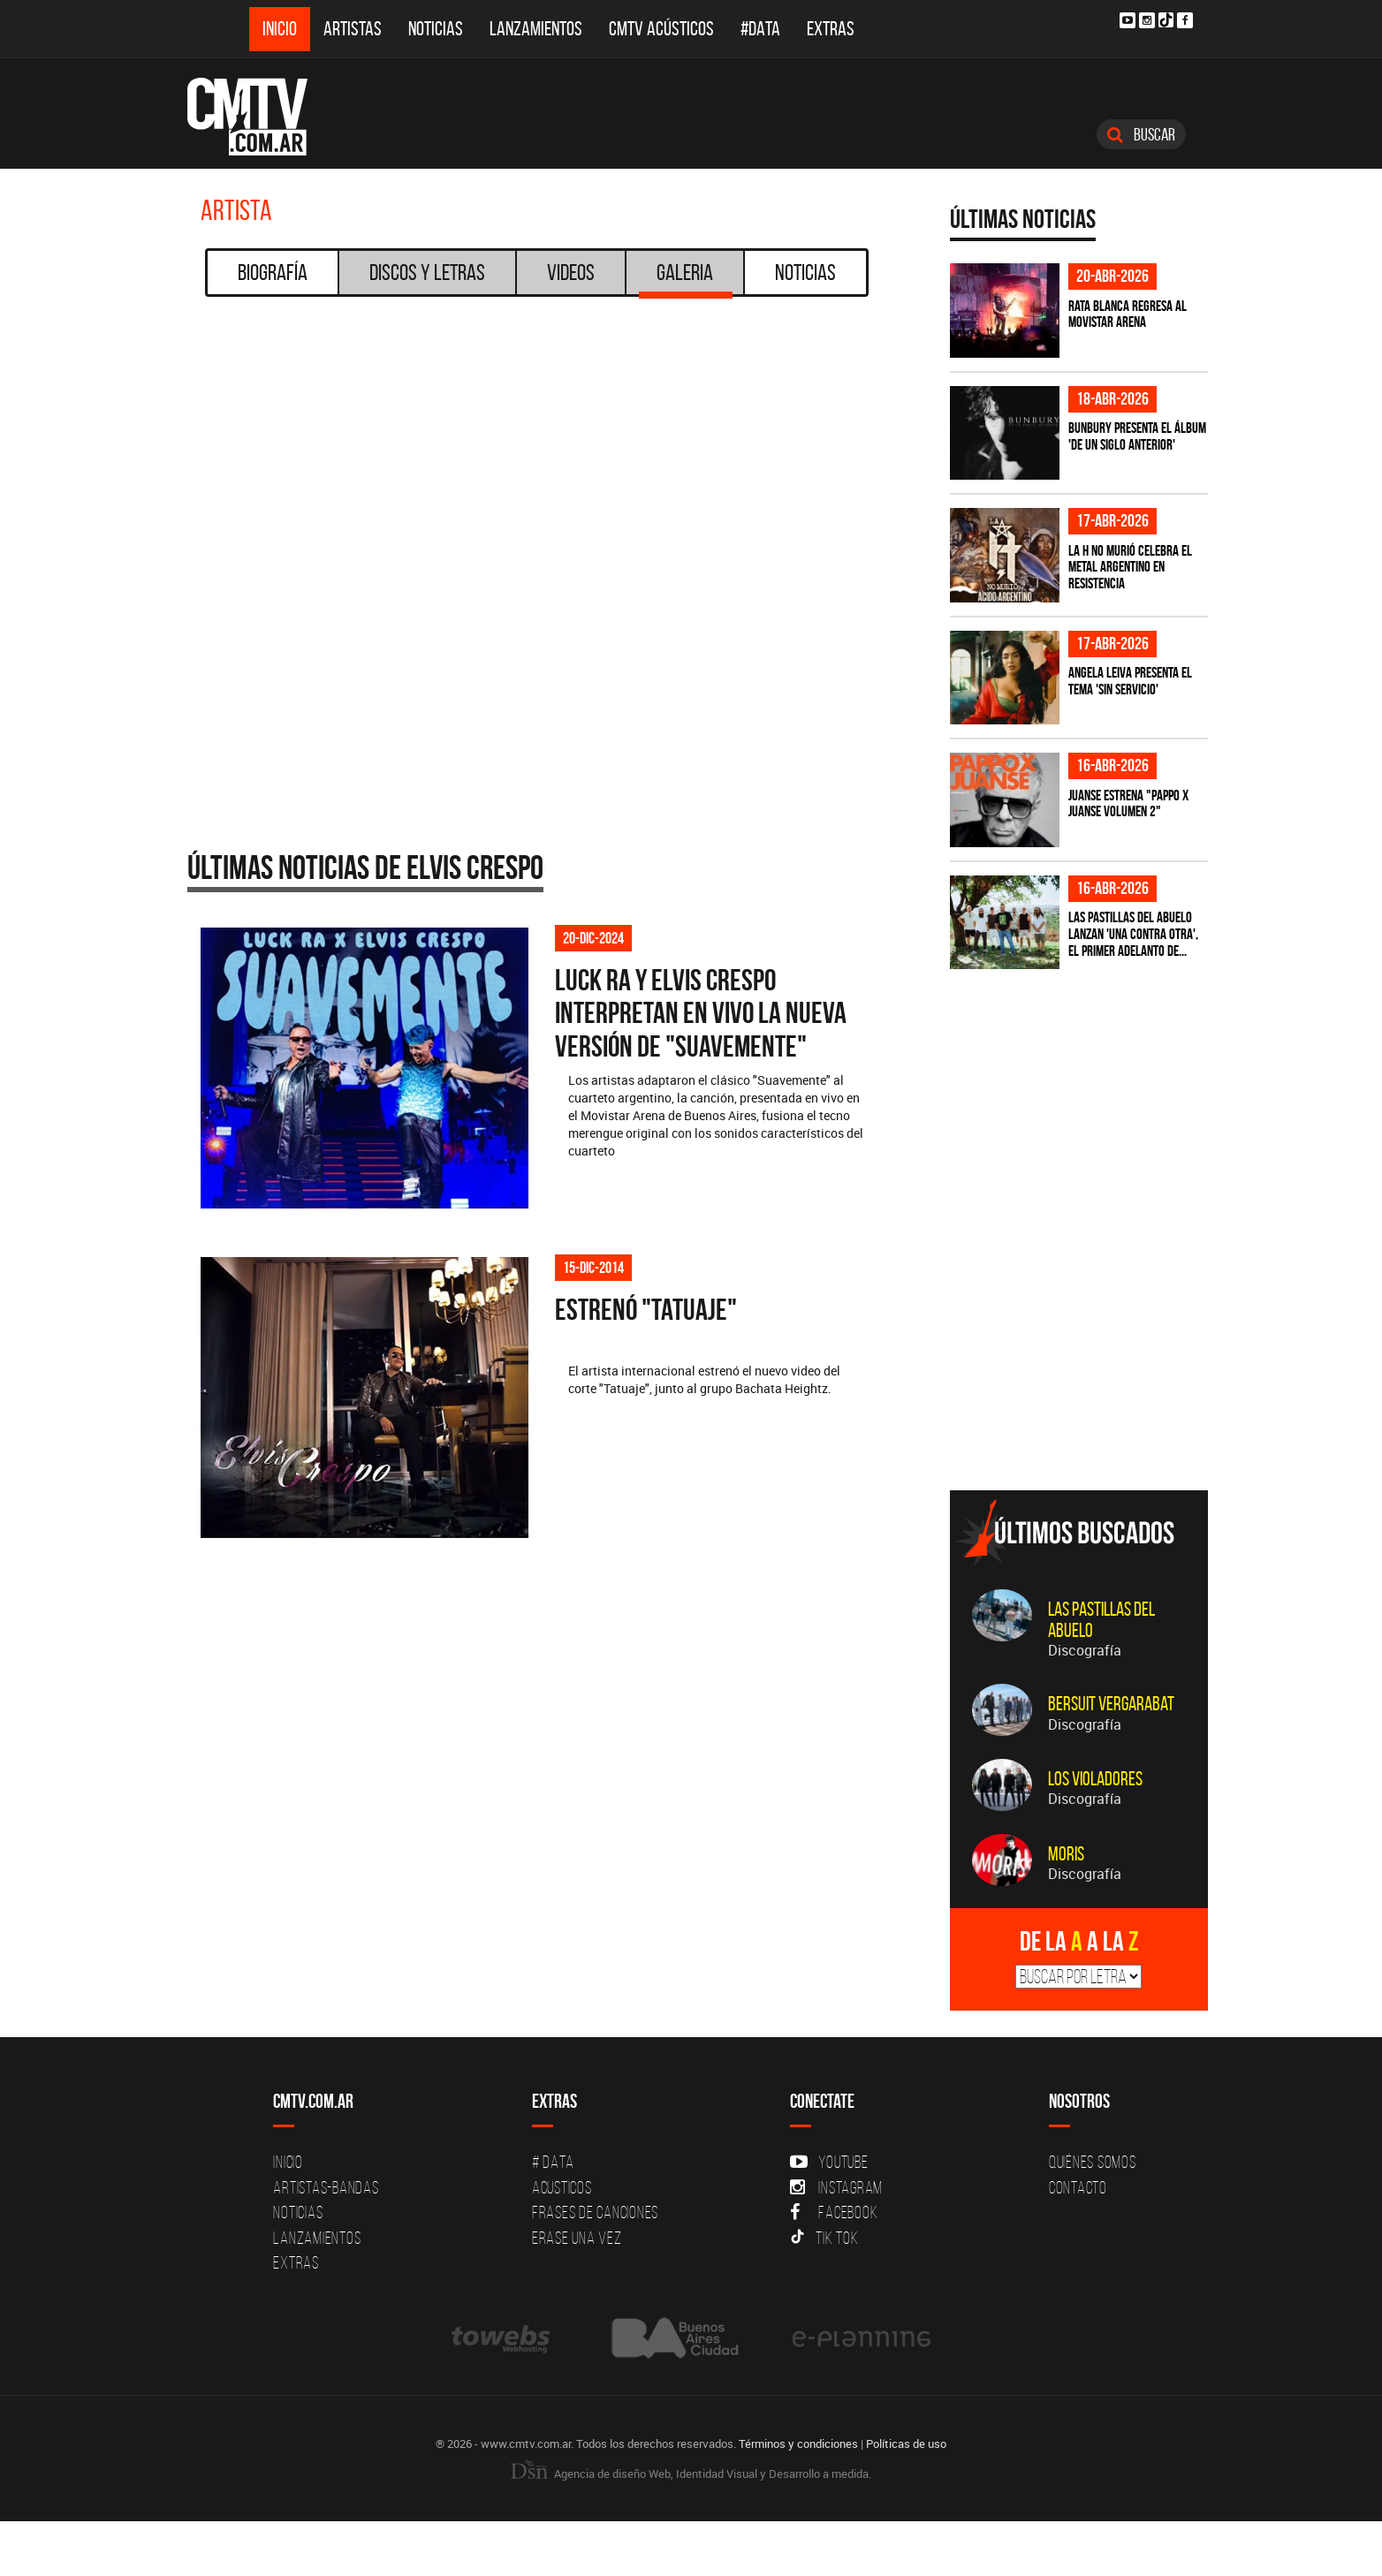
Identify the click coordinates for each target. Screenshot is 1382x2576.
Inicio (279, 29)
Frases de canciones (595, 2212)
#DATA (760, 29)
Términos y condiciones (798, 2443)
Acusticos (562, 2187)
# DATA (553, 2161)
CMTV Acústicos (661, 29)
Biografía (273, 272)
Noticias (435, 29)
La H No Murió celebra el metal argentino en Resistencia (1130, 566)
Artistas (352, 29)
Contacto (1078, 2187)
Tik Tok (824, 2237)
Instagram (836, 2187)
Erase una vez (577, 2237)
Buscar (1141, 134)
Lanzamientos (536, 29)
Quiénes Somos (1092, 2161)
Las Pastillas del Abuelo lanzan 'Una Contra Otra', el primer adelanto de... (1133, 933)
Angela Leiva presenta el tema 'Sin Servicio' (1130, 680)
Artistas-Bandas (325, 2187)
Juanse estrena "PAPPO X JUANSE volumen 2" (1128, 803)
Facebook (833, 2212)
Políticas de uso (906, 2443)
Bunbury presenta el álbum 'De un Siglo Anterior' (1137, 436)
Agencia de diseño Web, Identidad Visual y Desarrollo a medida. (691, 2473)
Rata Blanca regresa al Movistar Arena (1127, 314)
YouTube (829, 2161)
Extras (830, 29)
